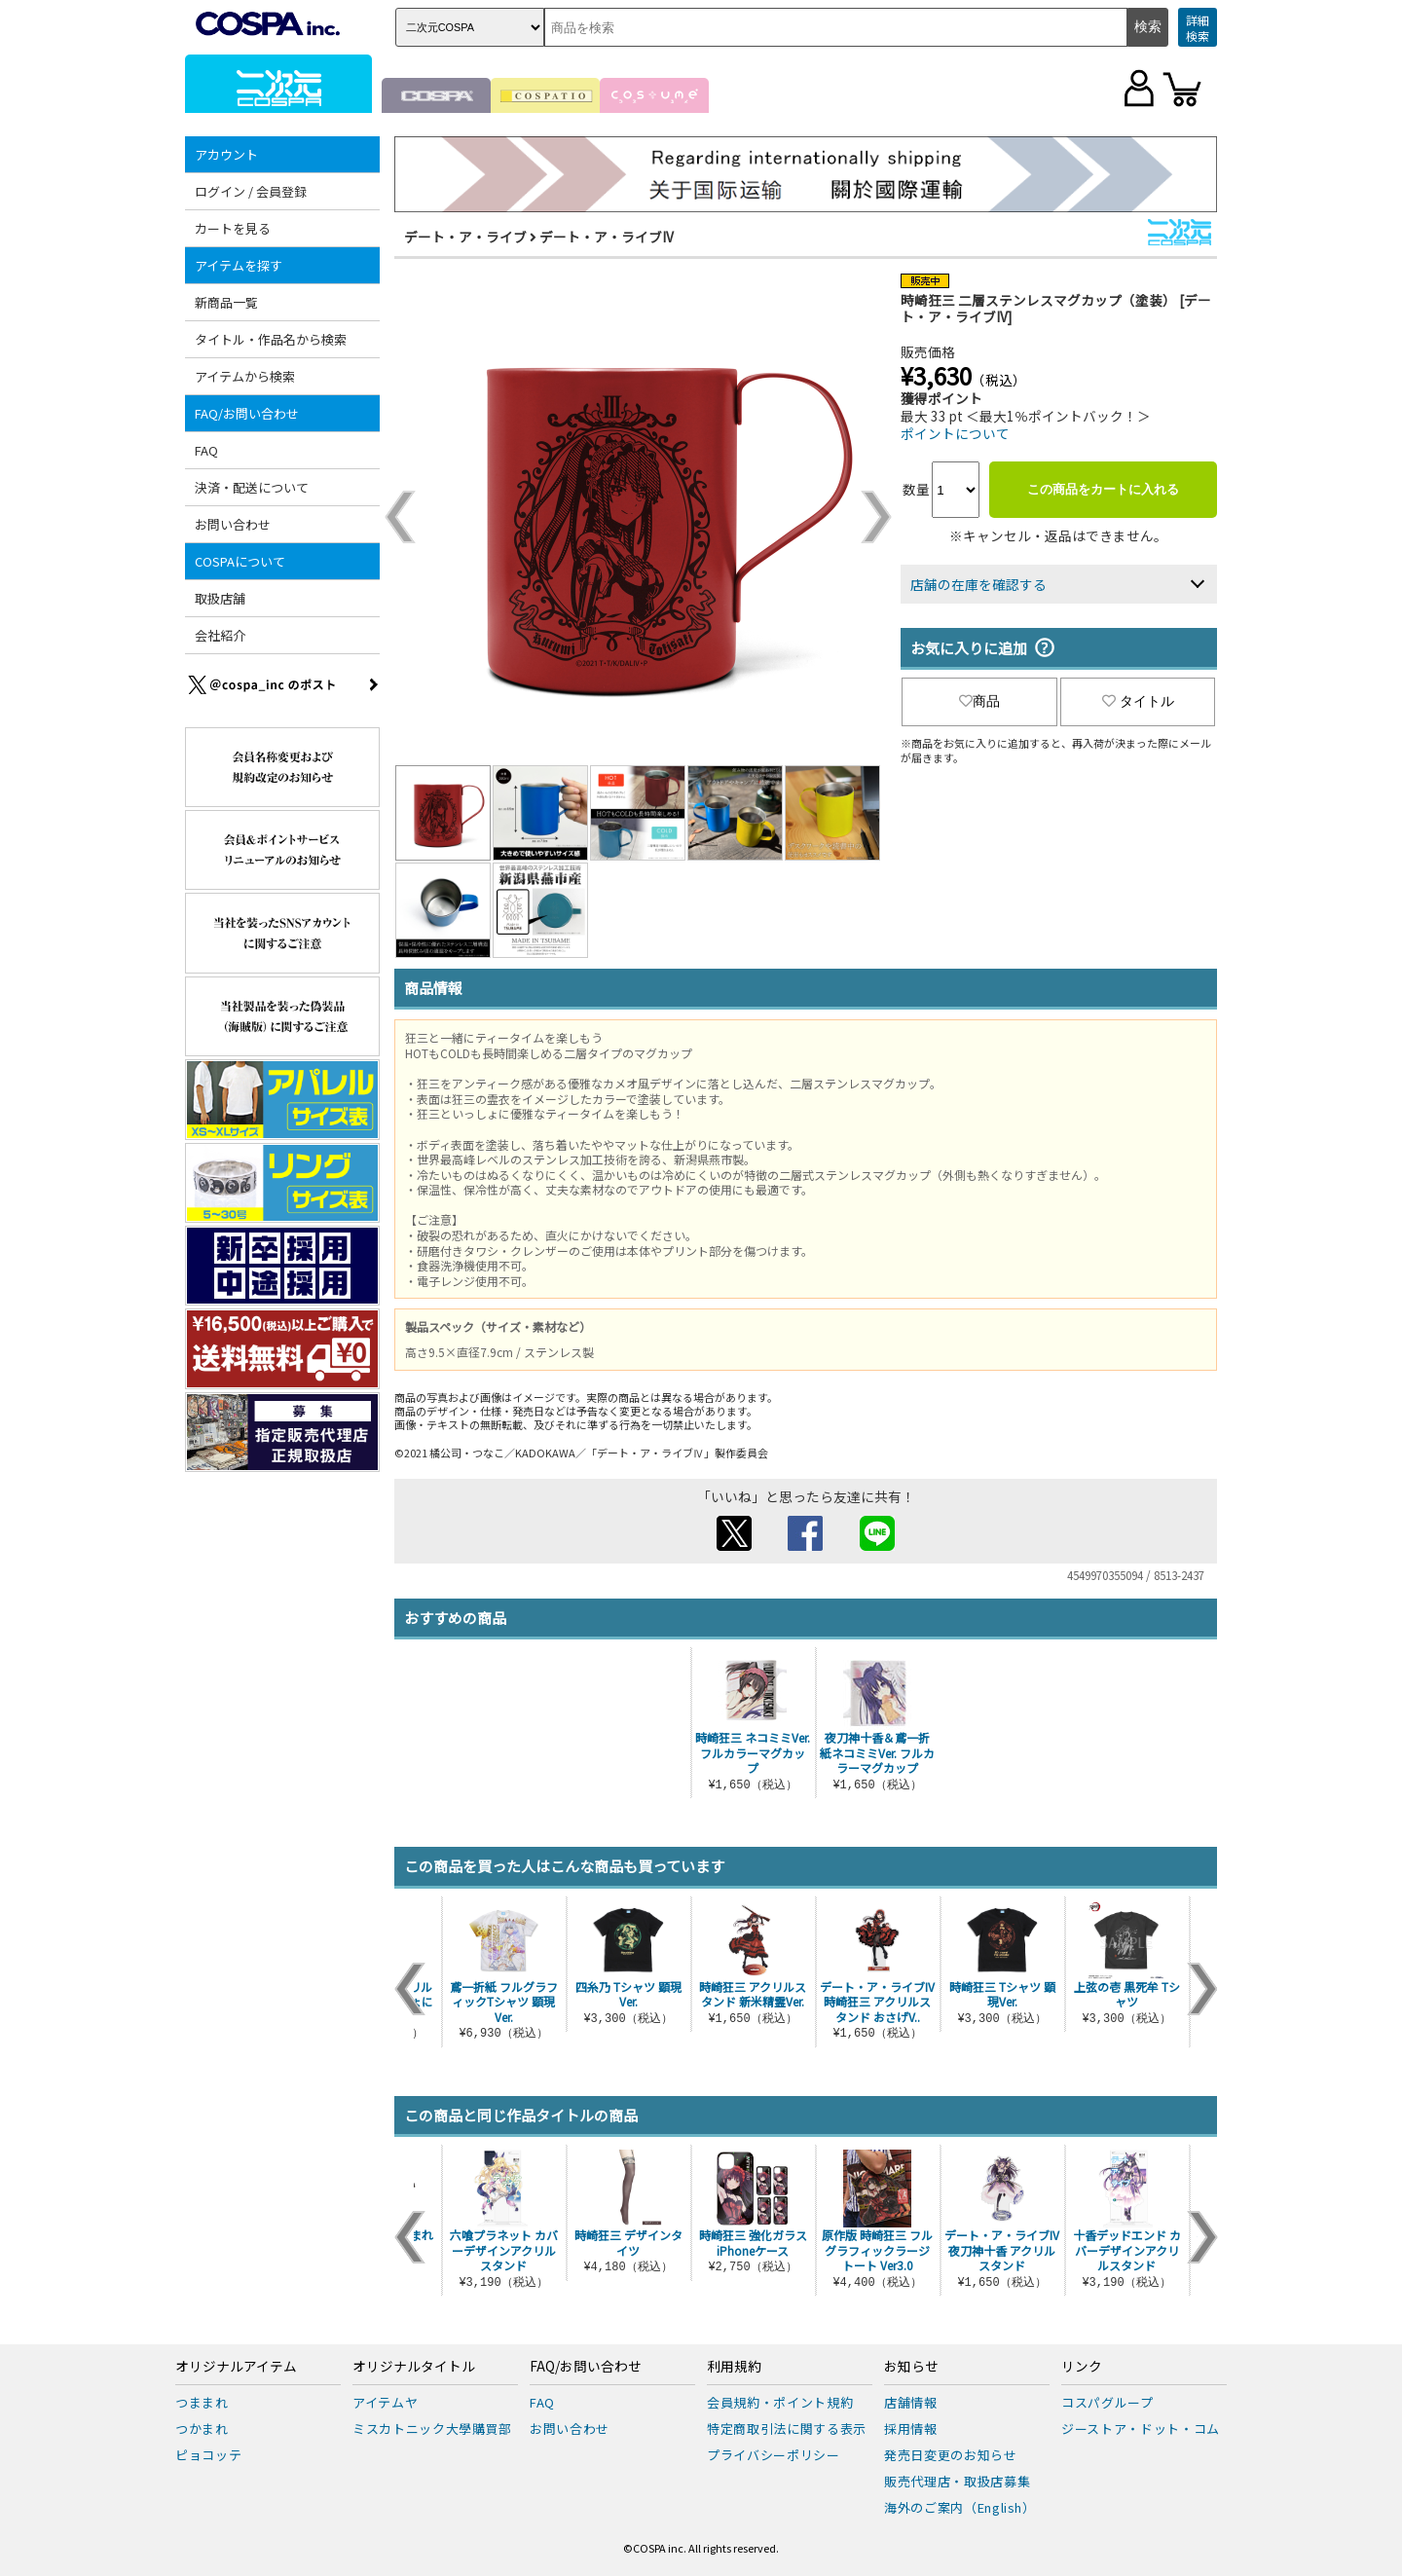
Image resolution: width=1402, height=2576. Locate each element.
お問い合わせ (233, 524)
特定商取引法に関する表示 (787, 2428)
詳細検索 (1197, 28)
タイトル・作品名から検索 (271, 339)
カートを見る (233, 228)
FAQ (206, 450)
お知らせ (911, 2366)
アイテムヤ (385, 2402)
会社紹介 (220, 635)
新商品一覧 (226, 302)
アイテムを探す (238, 265)
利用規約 (734, 2366)
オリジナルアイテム (236, 2366)
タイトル (1138, 701)
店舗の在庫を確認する (978, 584)
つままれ (202, 2402)
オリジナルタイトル (413, 2366)
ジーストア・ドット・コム (1140, 2428)
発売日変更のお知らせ (950, 2455)
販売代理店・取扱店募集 (957, 2481)
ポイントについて (955, 433)
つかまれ (202, 2428)
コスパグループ (1107, 2402)
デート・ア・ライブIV (606, 236)
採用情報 (911, 2428)
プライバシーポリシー (773, 2455)
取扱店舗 (220, 598)
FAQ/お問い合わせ (247, 413)
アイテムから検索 (245, 376)
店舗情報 (911, 2402)
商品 (979, 701)
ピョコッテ (208, 2455)
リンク (1081, 2366)
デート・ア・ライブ (465, 236)
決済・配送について (252, 487)
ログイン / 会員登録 (251, 191)
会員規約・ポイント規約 (780, 2402)
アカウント (226, 154)
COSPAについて (240, 561)
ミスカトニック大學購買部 (432, 2428)
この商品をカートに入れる (1103, 489)
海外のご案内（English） (960, 2507)
